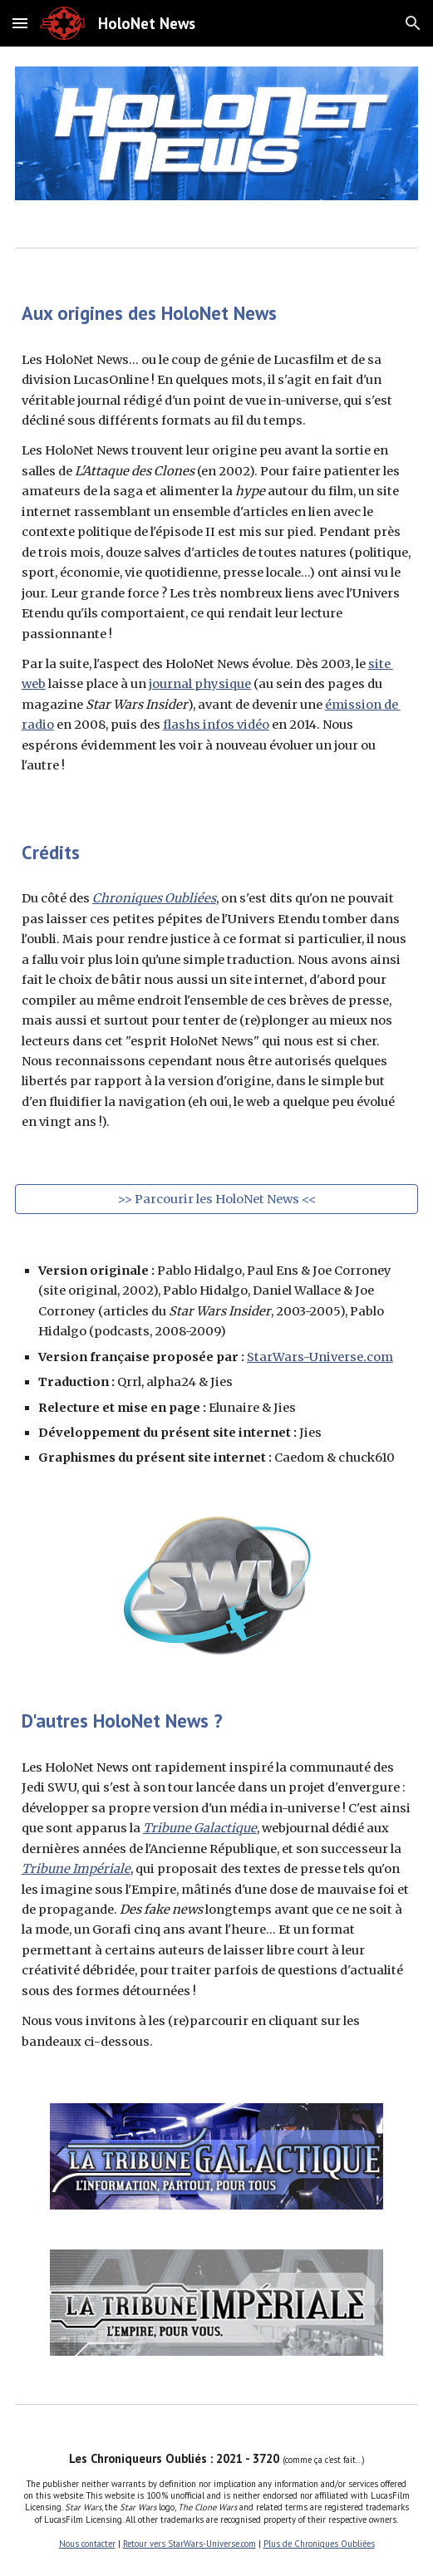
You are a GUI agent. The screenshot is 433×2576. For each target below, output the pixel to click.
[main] (216, 313)
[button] (20, 23)
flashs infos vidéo (216, 724)
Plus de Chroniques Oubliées (319, 2543)
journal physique (200, 683)
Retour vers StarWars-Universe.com (189, 2543)
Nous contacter (87, 2543)
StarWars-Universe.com (320, 1356)
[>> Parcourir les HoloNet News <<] (216, 1198)
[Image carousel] (216, 133)
